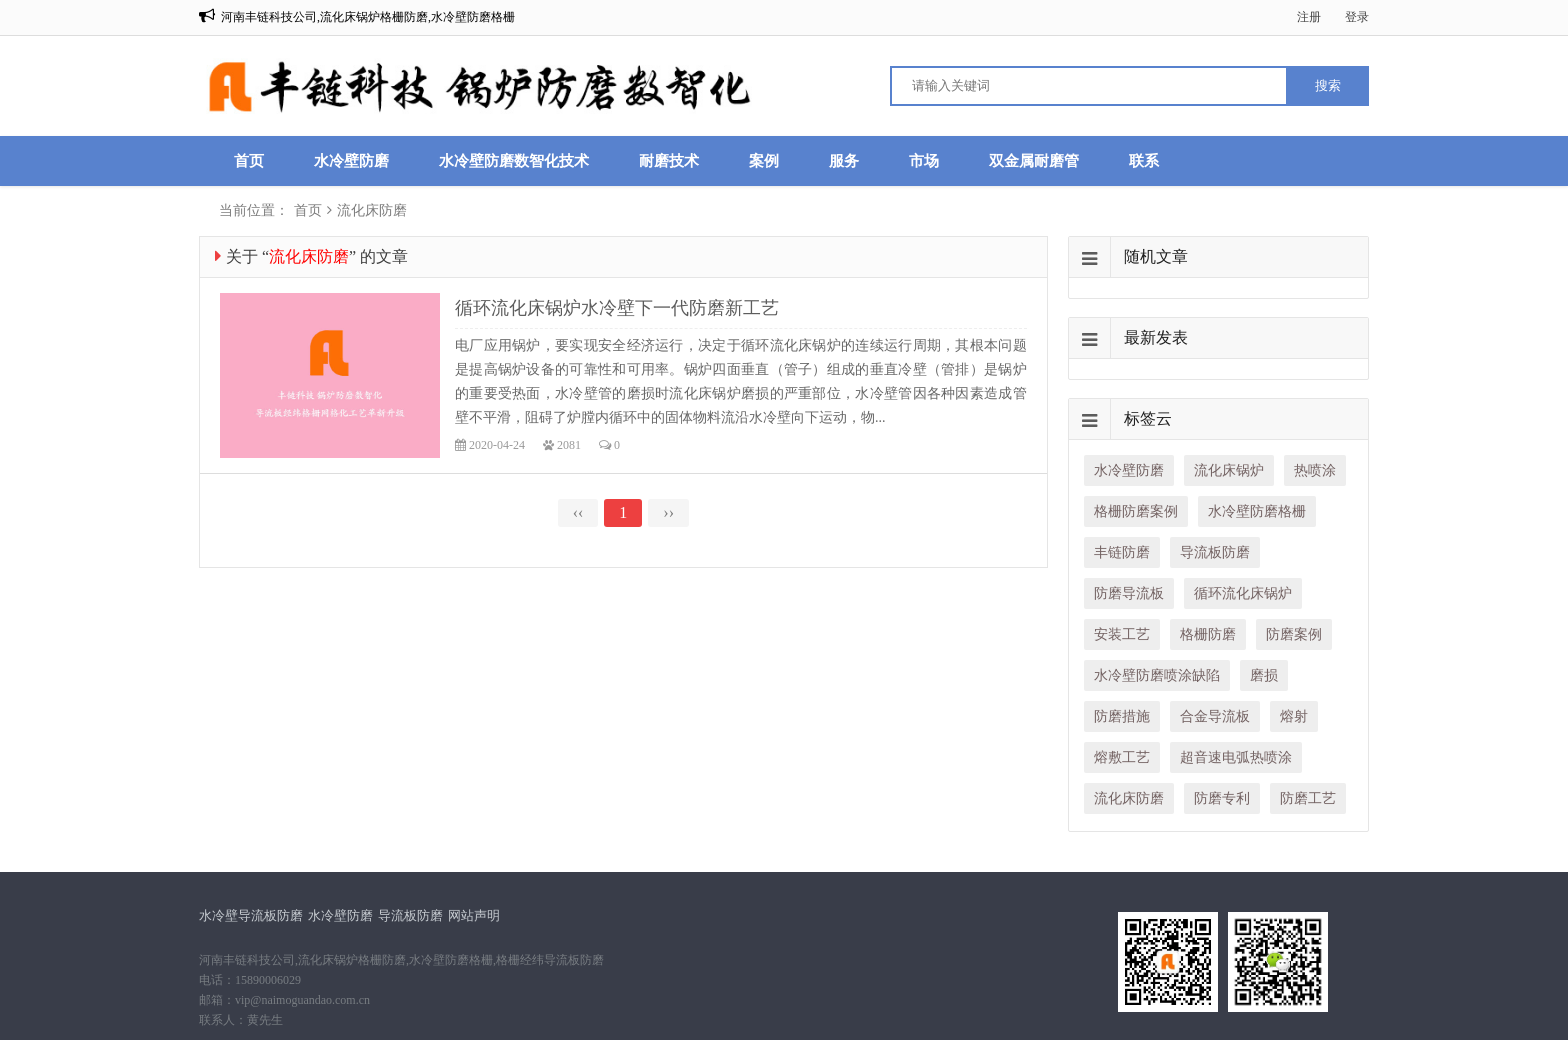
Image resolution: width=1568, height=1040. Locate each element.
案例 (764, 161)
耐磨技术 (669, 161)
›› (668, 512)
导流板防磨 (410, 915)
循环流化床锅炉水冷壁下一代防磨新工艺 (617, 308)
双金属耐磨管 (1034, 161)
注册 (1309, 17)
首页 (249, 161)
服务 (844, 161)
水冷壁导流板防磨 (251, 915)
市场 (924, 161)
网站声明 (474, 915)
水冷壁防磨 (351, 161)
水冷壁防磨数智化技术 (514, 161)
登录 (1357, 17)
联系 (1144, 161)
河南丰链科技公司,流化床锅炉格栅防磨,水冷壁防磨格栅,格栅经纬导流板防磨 (401, 960)
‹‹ (578, 512)
